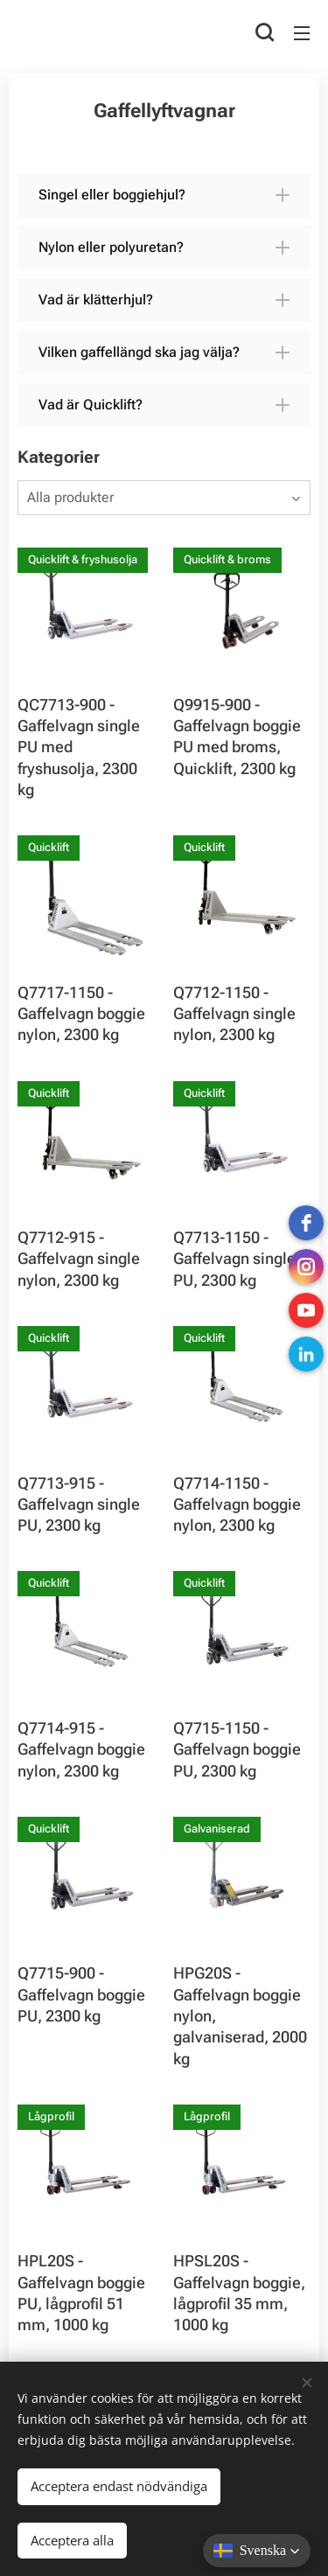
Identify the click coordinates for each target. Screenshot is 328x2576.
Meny (302, 33)
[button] (264, 32)
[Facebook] (306, 1222)
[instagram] (306, 1266)
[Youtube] (306, 1310)
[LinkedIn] (306, 1354)
